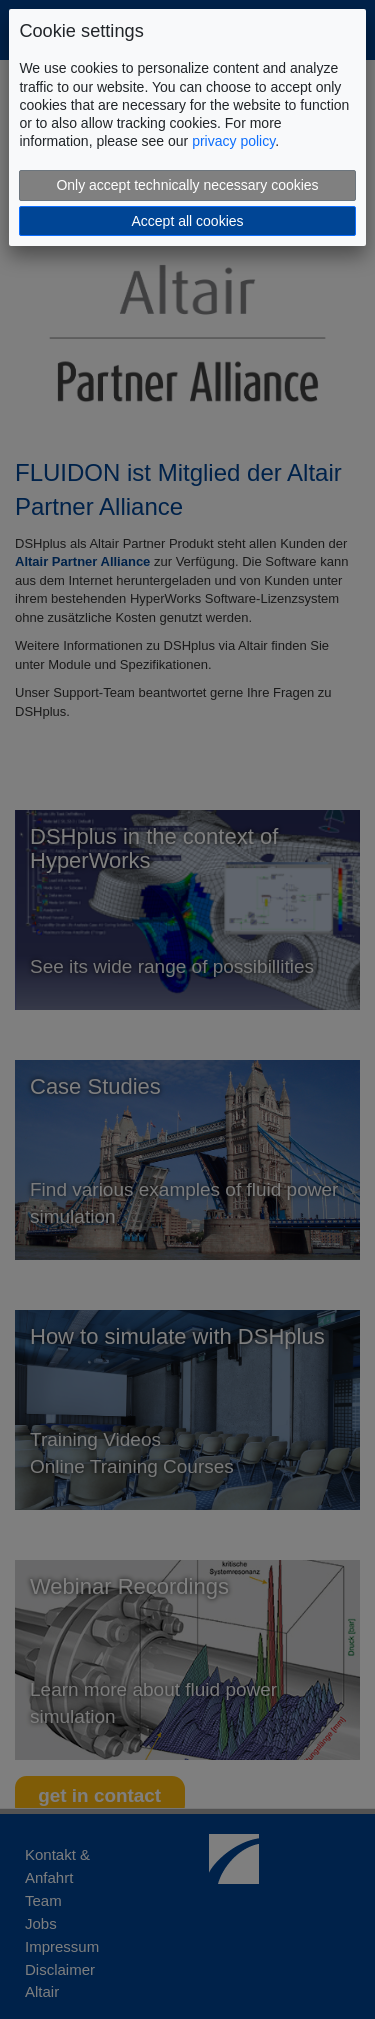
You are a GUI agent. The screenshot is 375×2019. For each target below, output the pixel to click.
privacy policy (233, 141)
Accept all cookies (187, 221)
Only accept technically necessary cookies (187, 185)
